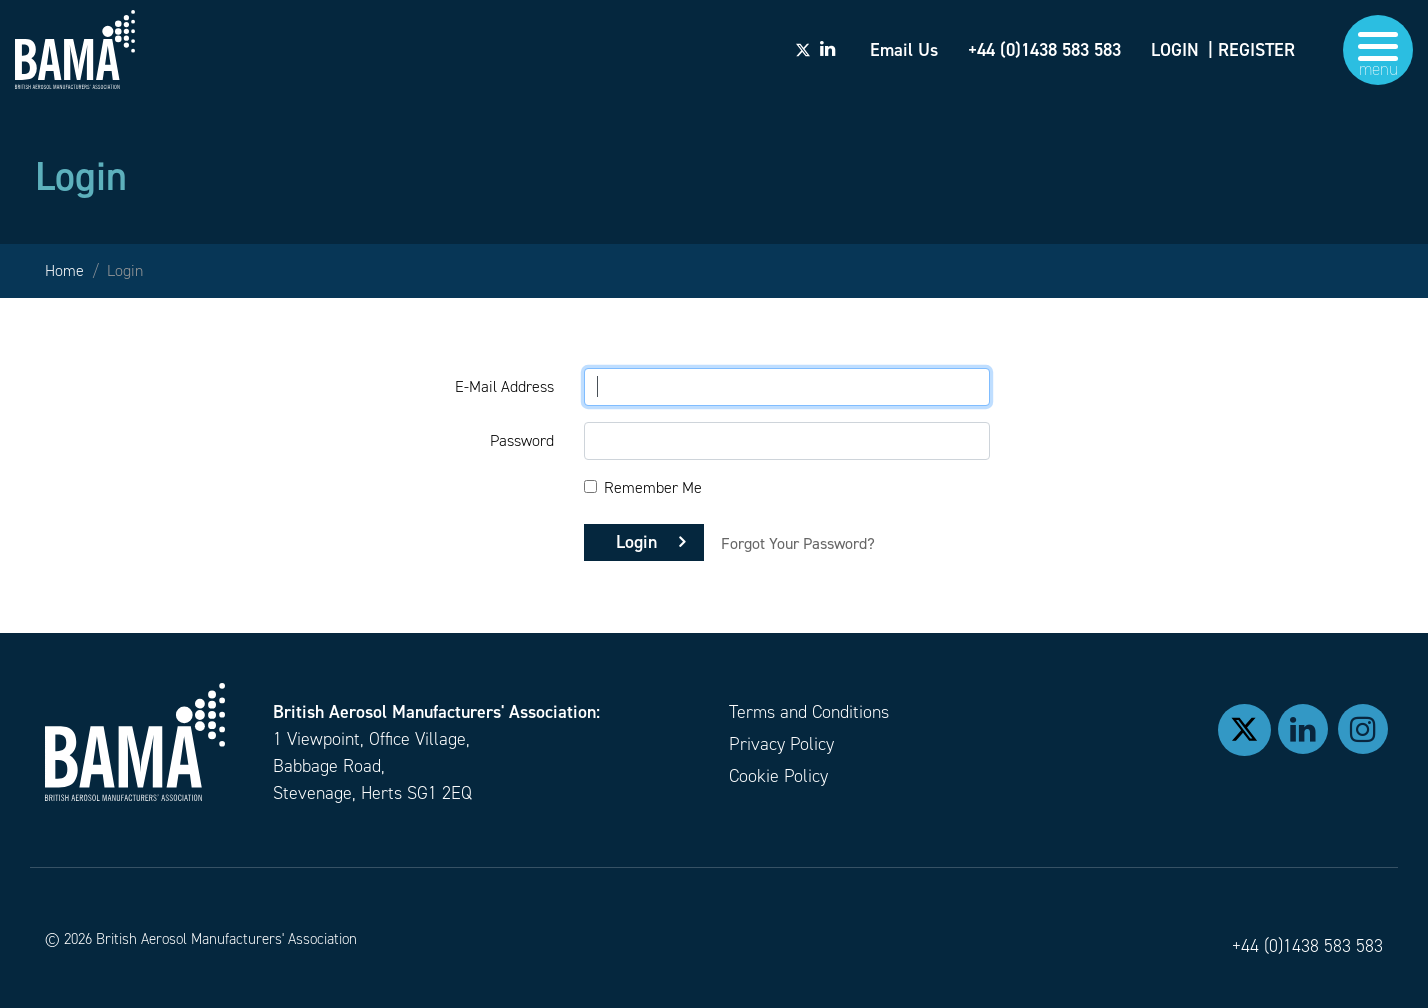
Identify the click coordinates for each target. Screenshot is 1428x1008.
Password (522, 440)
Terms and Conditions (809, 712)
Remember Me (653, 487)
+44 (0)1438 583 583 (1307, 946)
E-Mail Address (504, 386)
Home (64, 270)
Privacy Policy (781, 744)
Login (636, 542)
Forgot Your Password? (798, 543)
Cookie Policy (778, 776)
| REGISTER (1251, 50)
